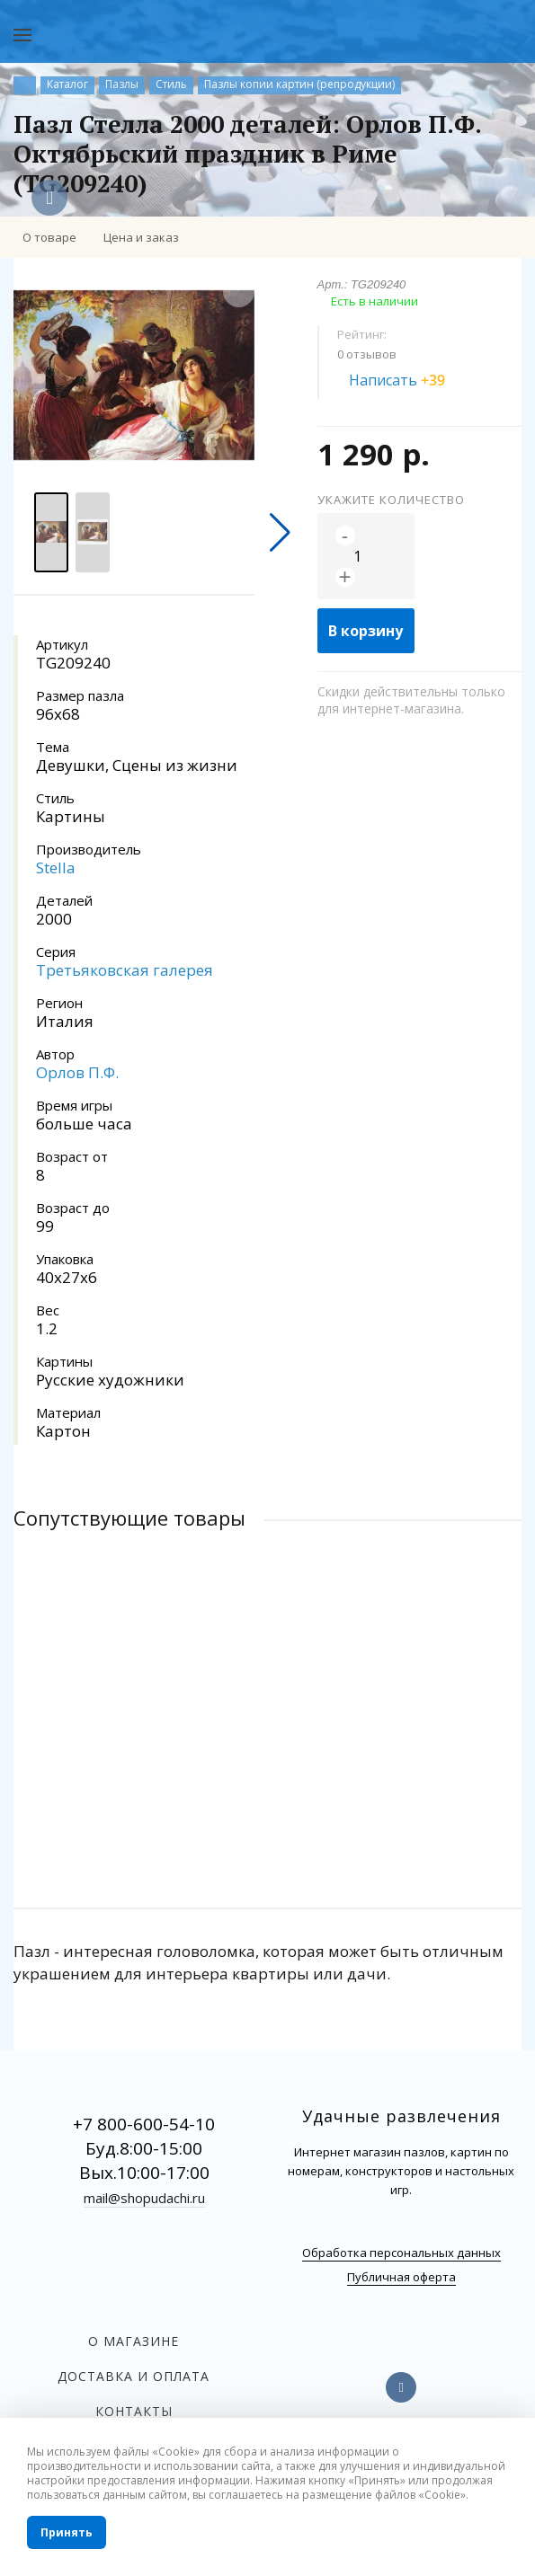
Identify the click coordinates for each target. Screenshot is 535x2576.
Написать (407, 380)
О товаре (49, 237)
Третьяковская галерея (124, 970)
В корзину (365, 631)
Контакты (134, 2411)
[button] (280, 533)
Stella (56, 867)
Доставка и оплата (134, 2376)
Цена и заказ (141, 237)
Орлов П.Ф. (77, 1072)
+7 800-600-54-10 (144, 2124)
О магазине (133, 2341)
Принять (66, 2532)
